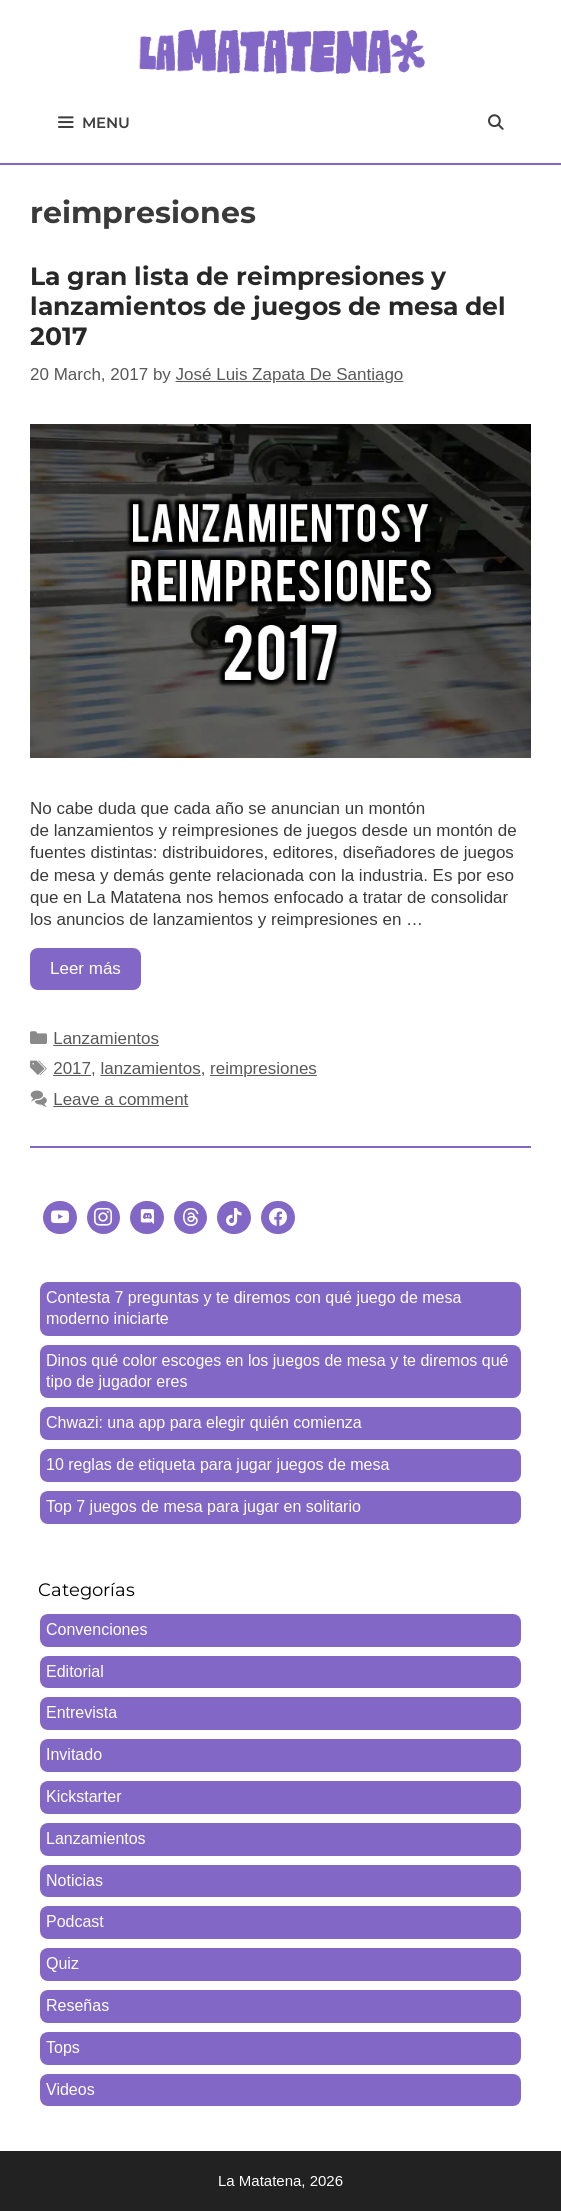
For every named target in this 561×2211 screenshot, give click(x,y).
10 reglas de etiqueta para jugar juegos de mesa (217, 1464)
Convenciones (96, 1629)
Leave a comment (120, 1099)
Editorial (75, 1671)
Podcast (75, 1921)
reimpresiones (263, 1068)
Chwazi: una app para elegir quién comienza (204, 1422)
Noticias (74, 1880)
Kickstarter (84, 1796)
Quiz (62, 1963)
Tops (63, 2047)
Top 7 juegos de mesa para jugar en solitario (203, 1506)
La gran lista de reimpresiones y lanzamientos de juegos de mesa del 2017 (268, 306)
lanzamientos (150, 1068)
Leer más (95, 973)
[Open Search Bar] (495, 123)
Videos (70, 2089)
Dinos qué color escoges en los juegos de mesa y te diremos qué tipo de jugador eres (277, 1371)
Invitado (74, 1754)
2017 (72, 1068)
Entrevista (81, 1712)
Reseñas (77, 2005)
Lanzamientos (106, 1038)
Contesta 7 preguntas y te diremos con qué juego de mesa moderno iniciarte (253, 1308)
